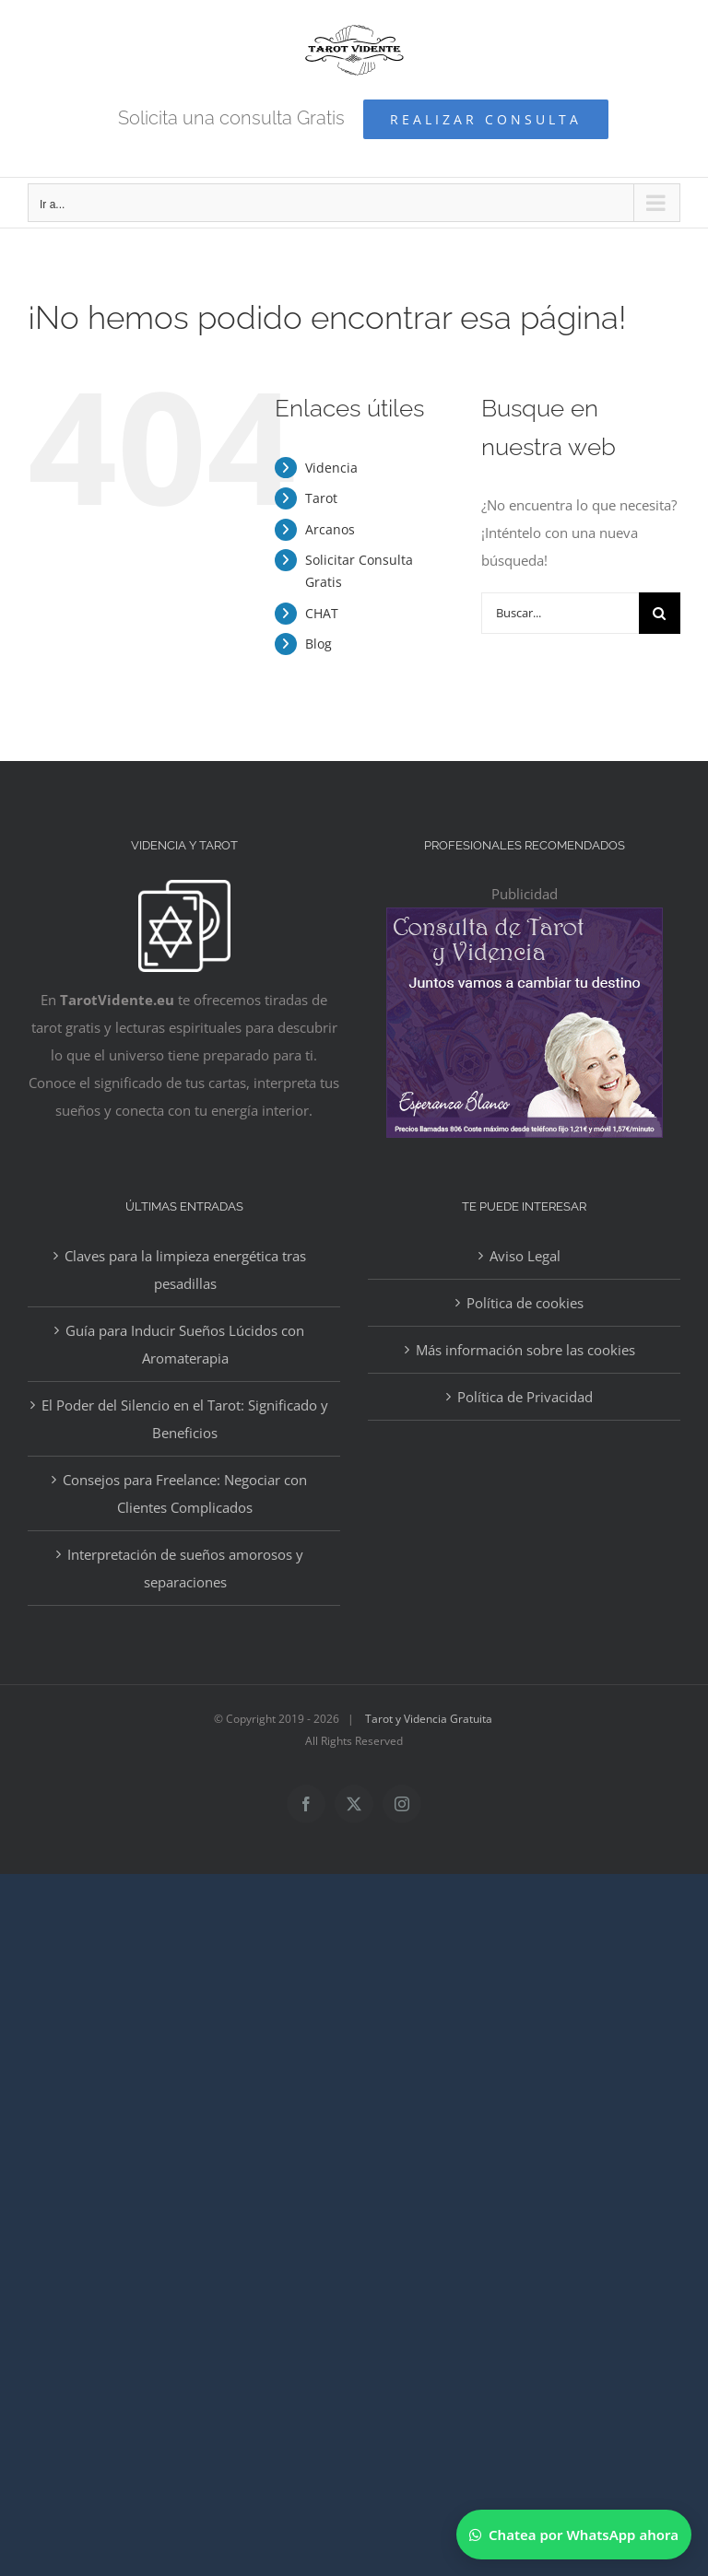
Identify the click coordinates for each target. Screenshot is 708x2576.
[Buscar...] (560, 613)
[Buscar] (659, 613)
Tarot (321, 498)
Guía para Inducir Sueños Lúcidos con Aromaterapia (184, 1344)
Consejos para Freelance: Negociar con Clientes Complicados (185, 1493)
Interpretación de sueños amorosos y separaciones (185, 1568)
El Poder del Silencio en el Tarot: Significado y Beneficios (184, 1419)
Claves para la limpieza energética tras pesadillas (185, 1270)
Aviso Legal (525, 1256)
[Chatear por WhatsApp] (573, 2534)
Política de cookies (525, 1303)
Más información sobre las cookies (525, 1350)
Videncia (331, 467)
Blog (318, 643)
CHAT (321, 613)
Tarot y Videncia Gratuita (428, 1719)
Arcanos (330, 529)
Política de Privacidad (525, 1397)
